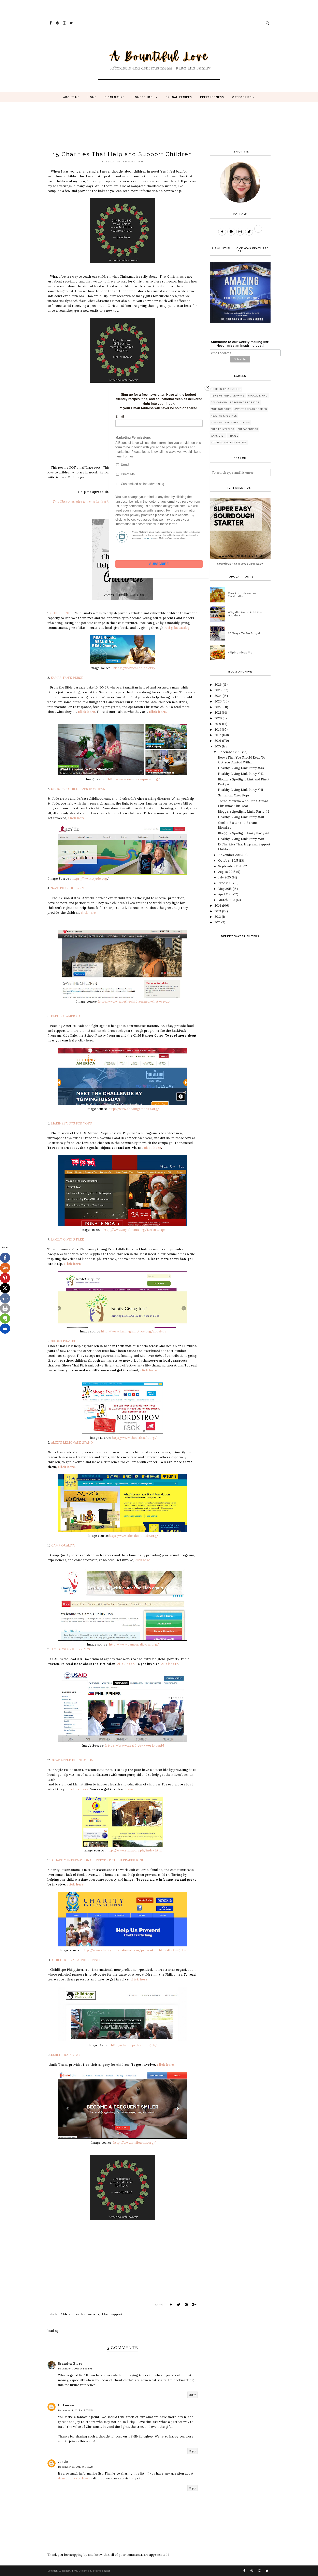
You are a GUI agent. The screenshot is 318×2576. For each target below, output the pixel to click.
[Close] (208, 387)
